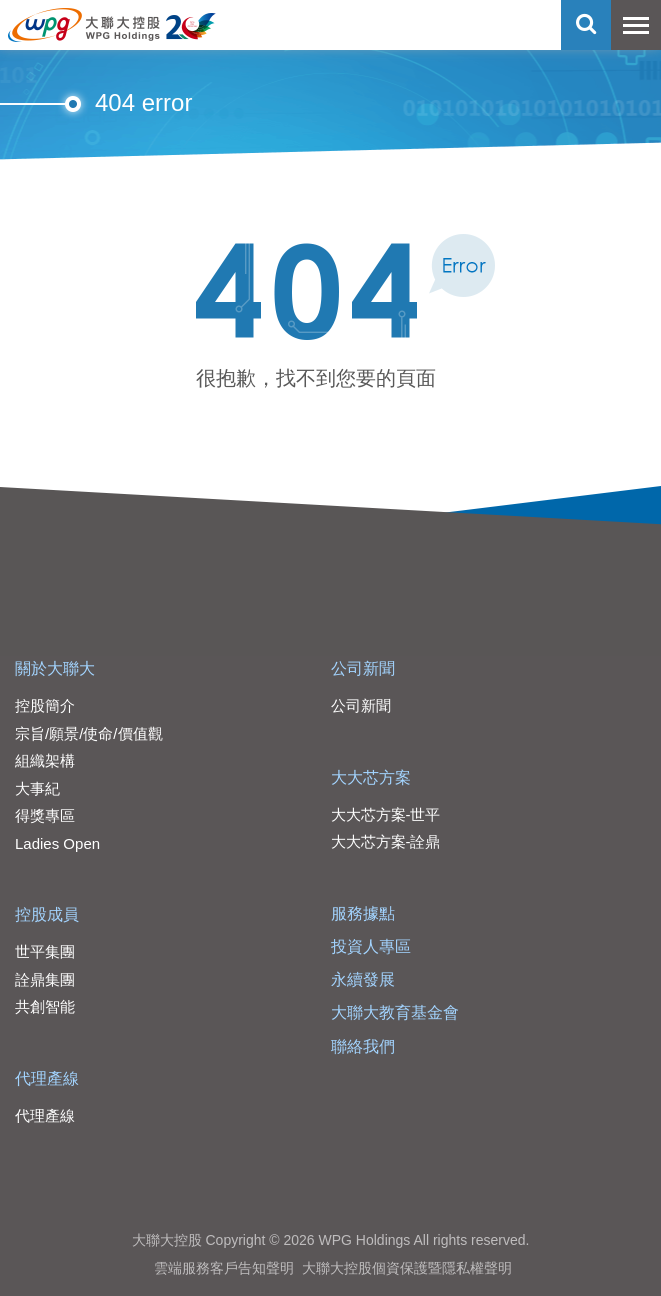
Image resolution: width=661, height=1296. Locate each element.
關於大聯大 (55, 668)
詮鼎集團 (45, 979)
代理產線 (47, 1078)
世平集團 (45, 951)
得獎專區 (45, 815)
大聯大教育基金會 (395, 1012)
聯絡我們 (363, 1046)
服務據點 (363, 913)
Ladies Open (57, 843)
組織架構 (45, 760)
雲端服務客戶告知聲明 (224, 1268)
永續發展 (363, 979)
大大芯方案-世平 (386, 814)
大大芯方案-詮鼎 (386, 841)
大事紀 (37, 788)
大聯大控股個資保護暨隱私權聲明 (407, 1268)
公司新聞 (363, 668)
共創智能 (45, 1006)
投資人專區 (371, 946)
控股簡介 (45, 705)
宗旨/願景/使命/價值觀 (89, 733)
